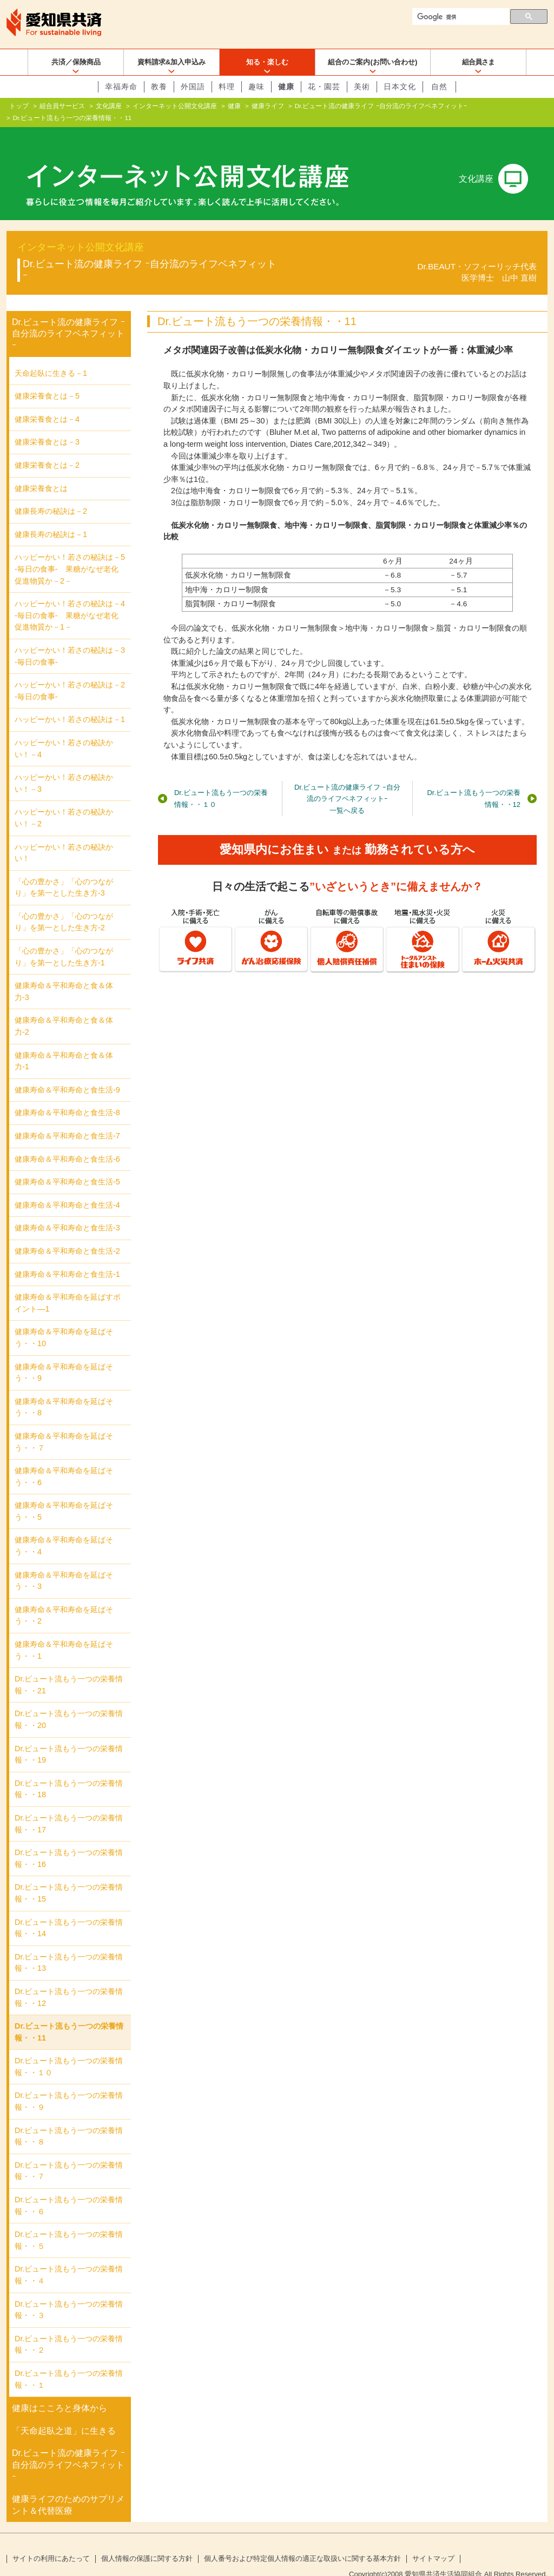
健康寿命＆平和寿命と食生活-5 (67, 1164)
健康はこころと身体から (59, 2390)
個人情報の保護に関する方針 (147, 2541)
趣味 (256, 86)
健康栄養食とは (41, 471)
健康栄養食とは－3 (47, 424)
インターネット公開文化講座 (175, 106)
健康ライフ (268, 106)
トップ (19, 106)
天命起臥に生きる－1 (51, 356)
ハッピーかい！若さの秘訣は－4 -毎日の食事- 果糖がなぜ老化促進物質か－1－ (70, 598)
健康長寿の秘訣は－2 (51, 493)
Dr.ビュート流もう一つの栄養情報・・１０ (221, 781)
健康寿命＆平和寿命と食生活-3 (67, 1210)
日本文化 (400, 86)
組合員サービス (62, 106)
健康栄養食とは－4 (47, 402)
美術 (362, 86)
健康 (286, 86)
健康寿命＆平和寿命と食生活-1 (67, 1256)
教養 (159, 86)
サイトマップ (433, 2541)
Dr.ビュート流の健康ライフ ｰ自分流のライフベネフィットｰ (381, 106)
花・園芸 (324, 86)
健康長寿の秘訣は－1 (51, 517)
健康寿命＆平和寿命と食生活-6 (67, 1141)
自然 (439, 86)
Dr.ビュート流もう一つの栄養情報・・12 (473, 781)
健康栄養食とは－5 (47, 378)
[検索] (459, 17)
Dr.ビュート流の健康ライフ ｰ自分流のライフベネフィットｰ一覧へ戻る (347, 781)
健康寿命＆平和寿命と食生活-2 (67, 1233)
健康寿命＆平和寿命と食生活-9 (67, 1072)
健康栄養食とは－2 (47, 447)
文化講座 (109, 106)
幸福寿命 (121, 86)
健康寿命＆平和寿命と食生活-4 (67, 1187)
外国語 (193, 86)
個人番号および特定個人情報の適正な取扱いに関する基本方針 (302, 2541)
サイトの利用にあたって (51, 2541)
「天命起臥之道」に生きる (64, 2413)
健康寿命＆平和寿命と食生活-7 (67, 1118)
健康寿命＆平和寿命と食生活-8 (67, 1095)
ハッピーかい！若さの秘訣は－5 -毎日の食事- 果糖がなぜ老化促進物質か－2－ (70, 551)
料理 (227, 86)
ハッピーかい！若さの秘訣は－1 (70, 702)
